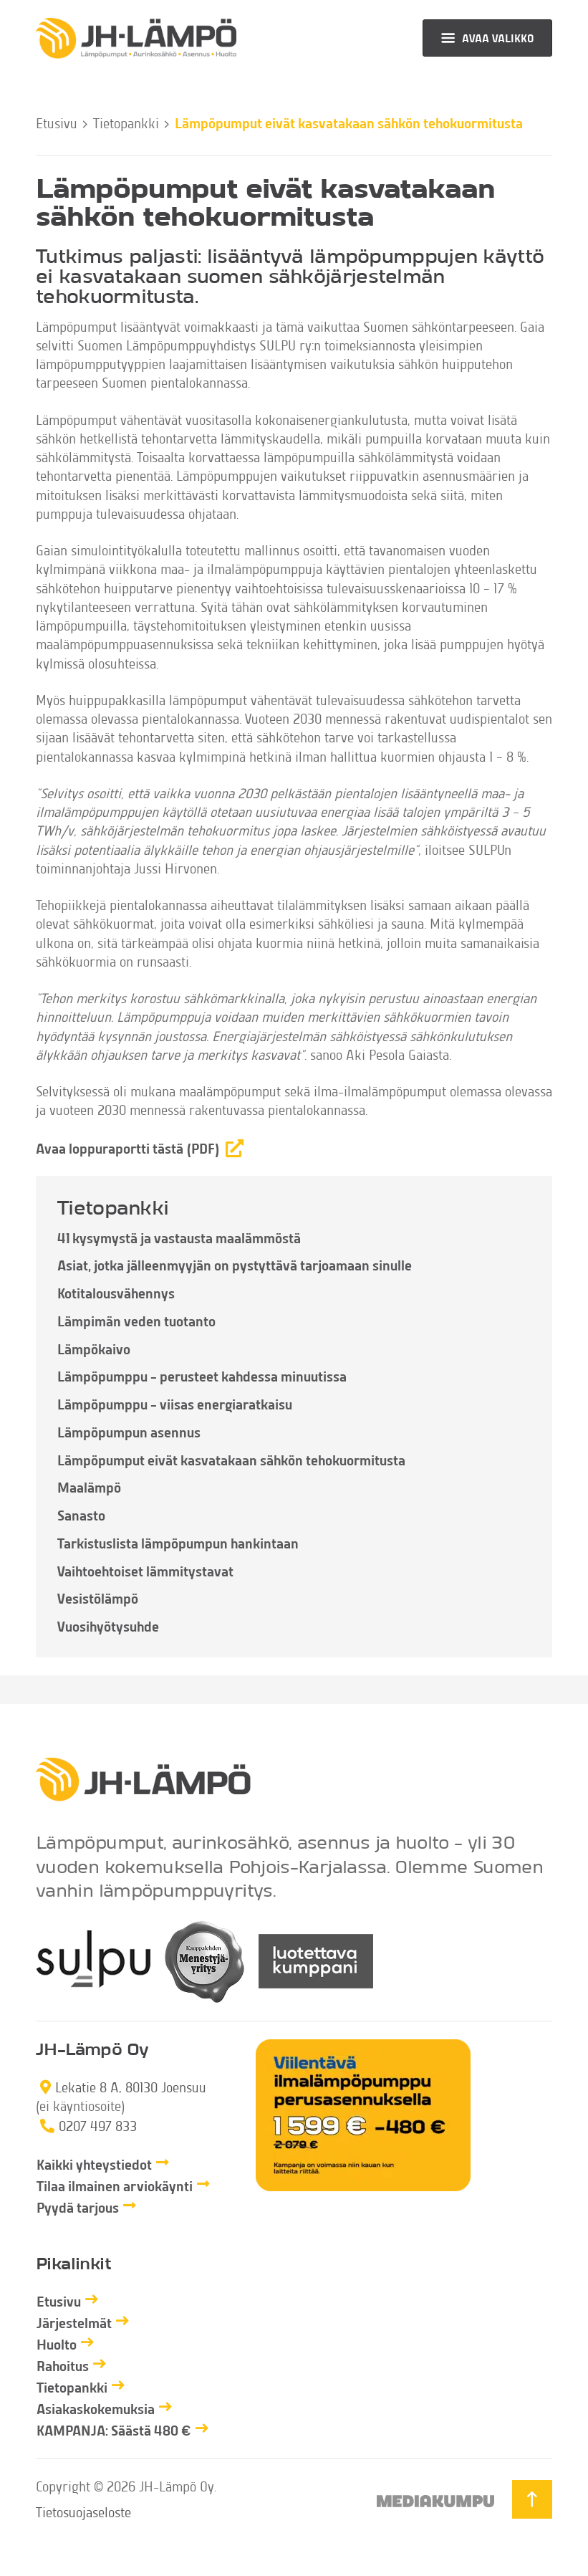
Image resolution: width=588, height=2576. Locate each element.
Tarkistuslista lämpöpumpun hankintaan (178, 1543)
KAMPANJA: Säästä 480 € (114, 2430)
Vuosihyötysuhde (108, 1626)
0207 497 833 (98, 2126)
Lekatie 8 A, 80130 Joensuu (130, 2087)
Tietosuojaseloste (83, 2512)
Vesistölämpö (97, 1598)
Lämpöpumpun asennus (129, 1432)
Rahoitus (63, 2366)
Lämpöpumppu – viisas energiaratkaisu (174, 1404)
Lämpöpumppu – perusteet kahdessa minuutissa (202, 1376)
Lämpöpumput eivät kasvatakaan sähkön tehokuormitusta (231, 1460)
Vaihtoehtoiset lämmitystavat (145, 1571)
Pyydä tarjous (78, 2207)
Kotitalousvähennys (116, 1293)
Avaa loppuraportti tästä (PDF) (128, 1148)
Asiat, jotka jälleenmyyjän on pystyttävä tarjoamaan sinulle (234, 1265)
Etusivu (56, 123)
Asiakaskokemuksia (96, 2409)
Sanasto (81, 1515)
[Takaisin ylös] (532, 2499)
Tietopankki (126, 123)
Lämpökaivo (93, 1349)
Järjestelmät (74, 2323)
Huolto (57, 2344)
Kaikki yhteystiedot (94, 2164)
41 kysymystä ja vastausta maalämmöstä (179, 1238)
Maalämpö (89, 1487)
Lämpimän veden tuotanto (136, 1321)
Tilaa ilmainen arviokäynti (115, 2186)
